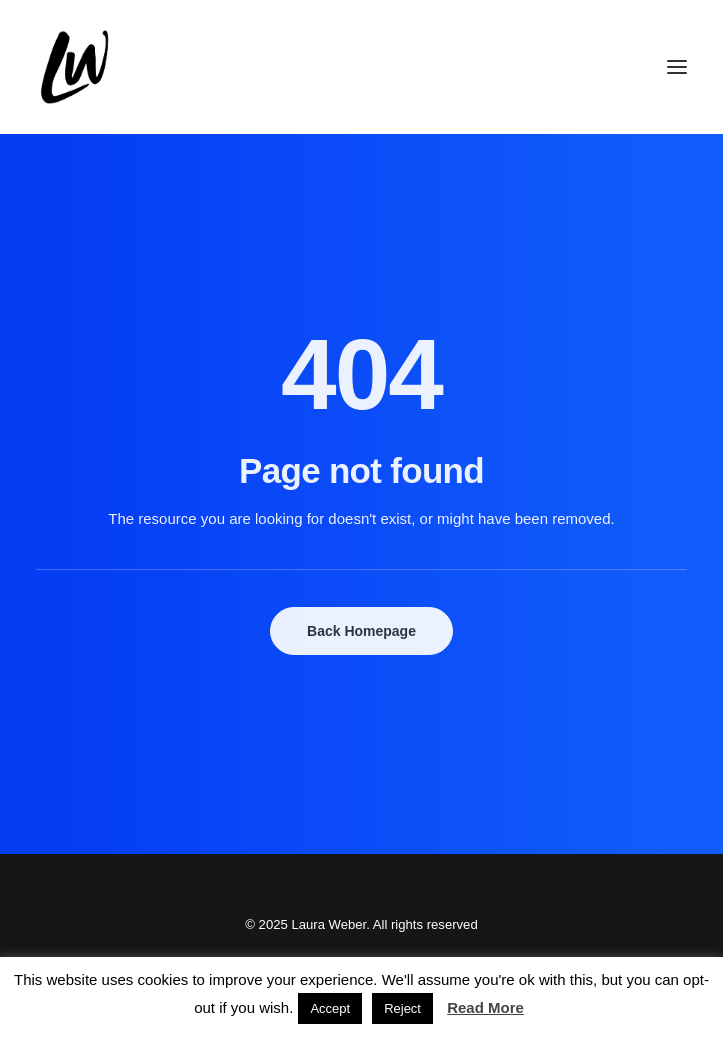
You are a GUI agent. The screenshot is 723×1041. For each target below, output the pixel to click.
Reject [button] (402, 1008)
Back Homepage (361, 631)
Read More (485, 1007)
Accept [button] (330, 1008)
